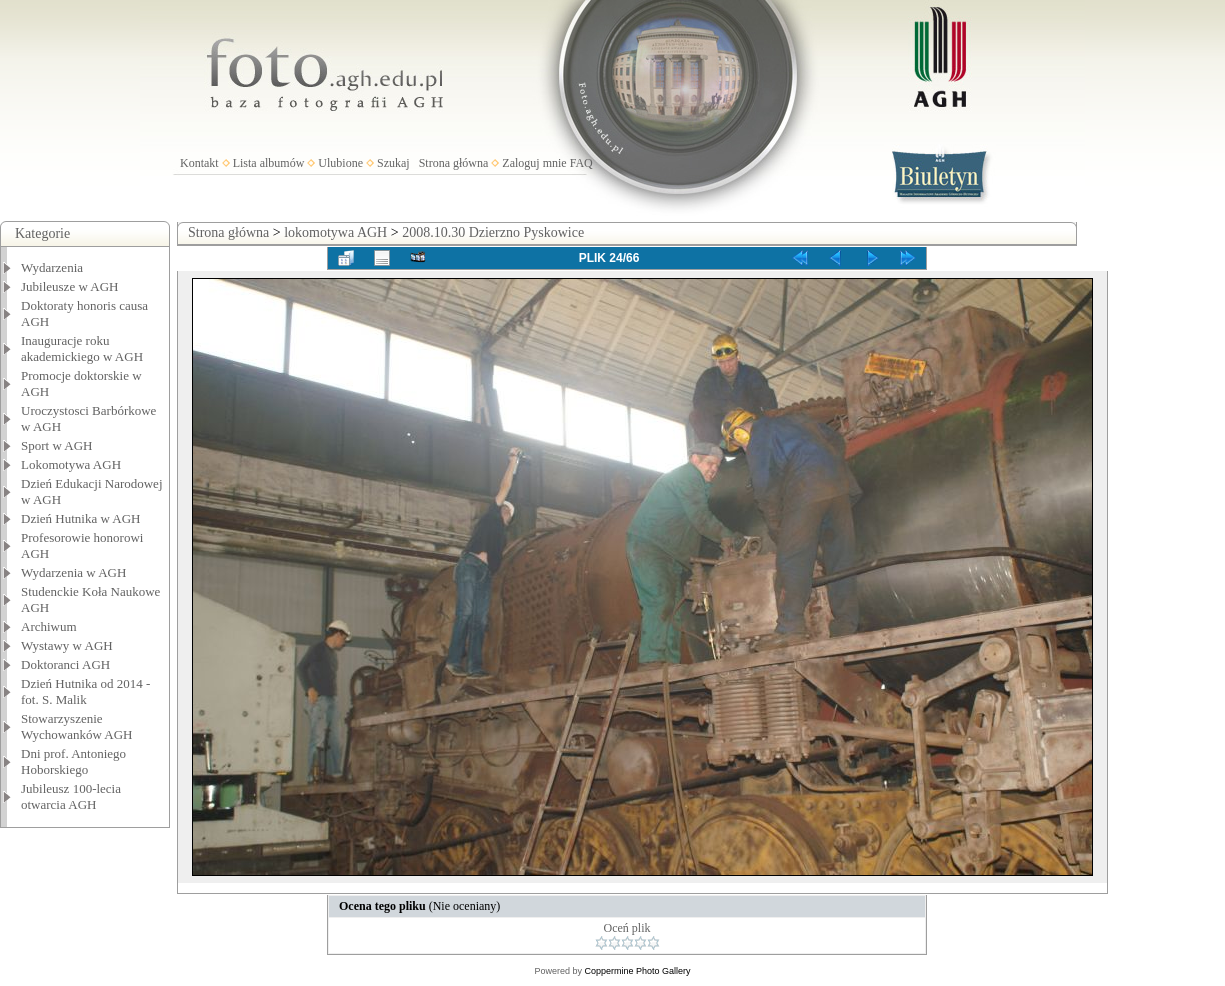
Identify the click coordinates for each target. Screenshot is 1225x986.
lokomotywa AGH (335, 232)
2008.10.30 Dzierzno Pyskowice (493, 232)
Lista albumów (269, 163)
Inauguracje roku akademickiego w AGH (82, 348)
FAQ (581, 163)
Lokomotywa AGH (71, 464)
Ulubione (340, 163)
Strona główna (454, 163)
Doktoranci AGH (65, 664)
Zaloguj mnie (534, 163)
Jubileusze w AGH (70, 286)
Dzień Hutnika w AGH (81, 518)
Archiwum (49, 626)
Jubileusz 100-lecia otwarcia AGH (71, 796)
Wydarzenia (52, 267)
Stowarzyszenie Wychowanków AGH (77, 726)
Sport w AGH (57, 445)
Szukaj (393, 163)
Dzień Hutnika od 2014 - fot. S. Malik (85, 691)
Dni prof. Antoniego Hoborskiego (73, 761)
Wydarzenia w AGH (73, 572)
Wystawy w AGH (67, 645)
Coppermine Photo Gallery (637, 971)
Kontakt (199, 163)
